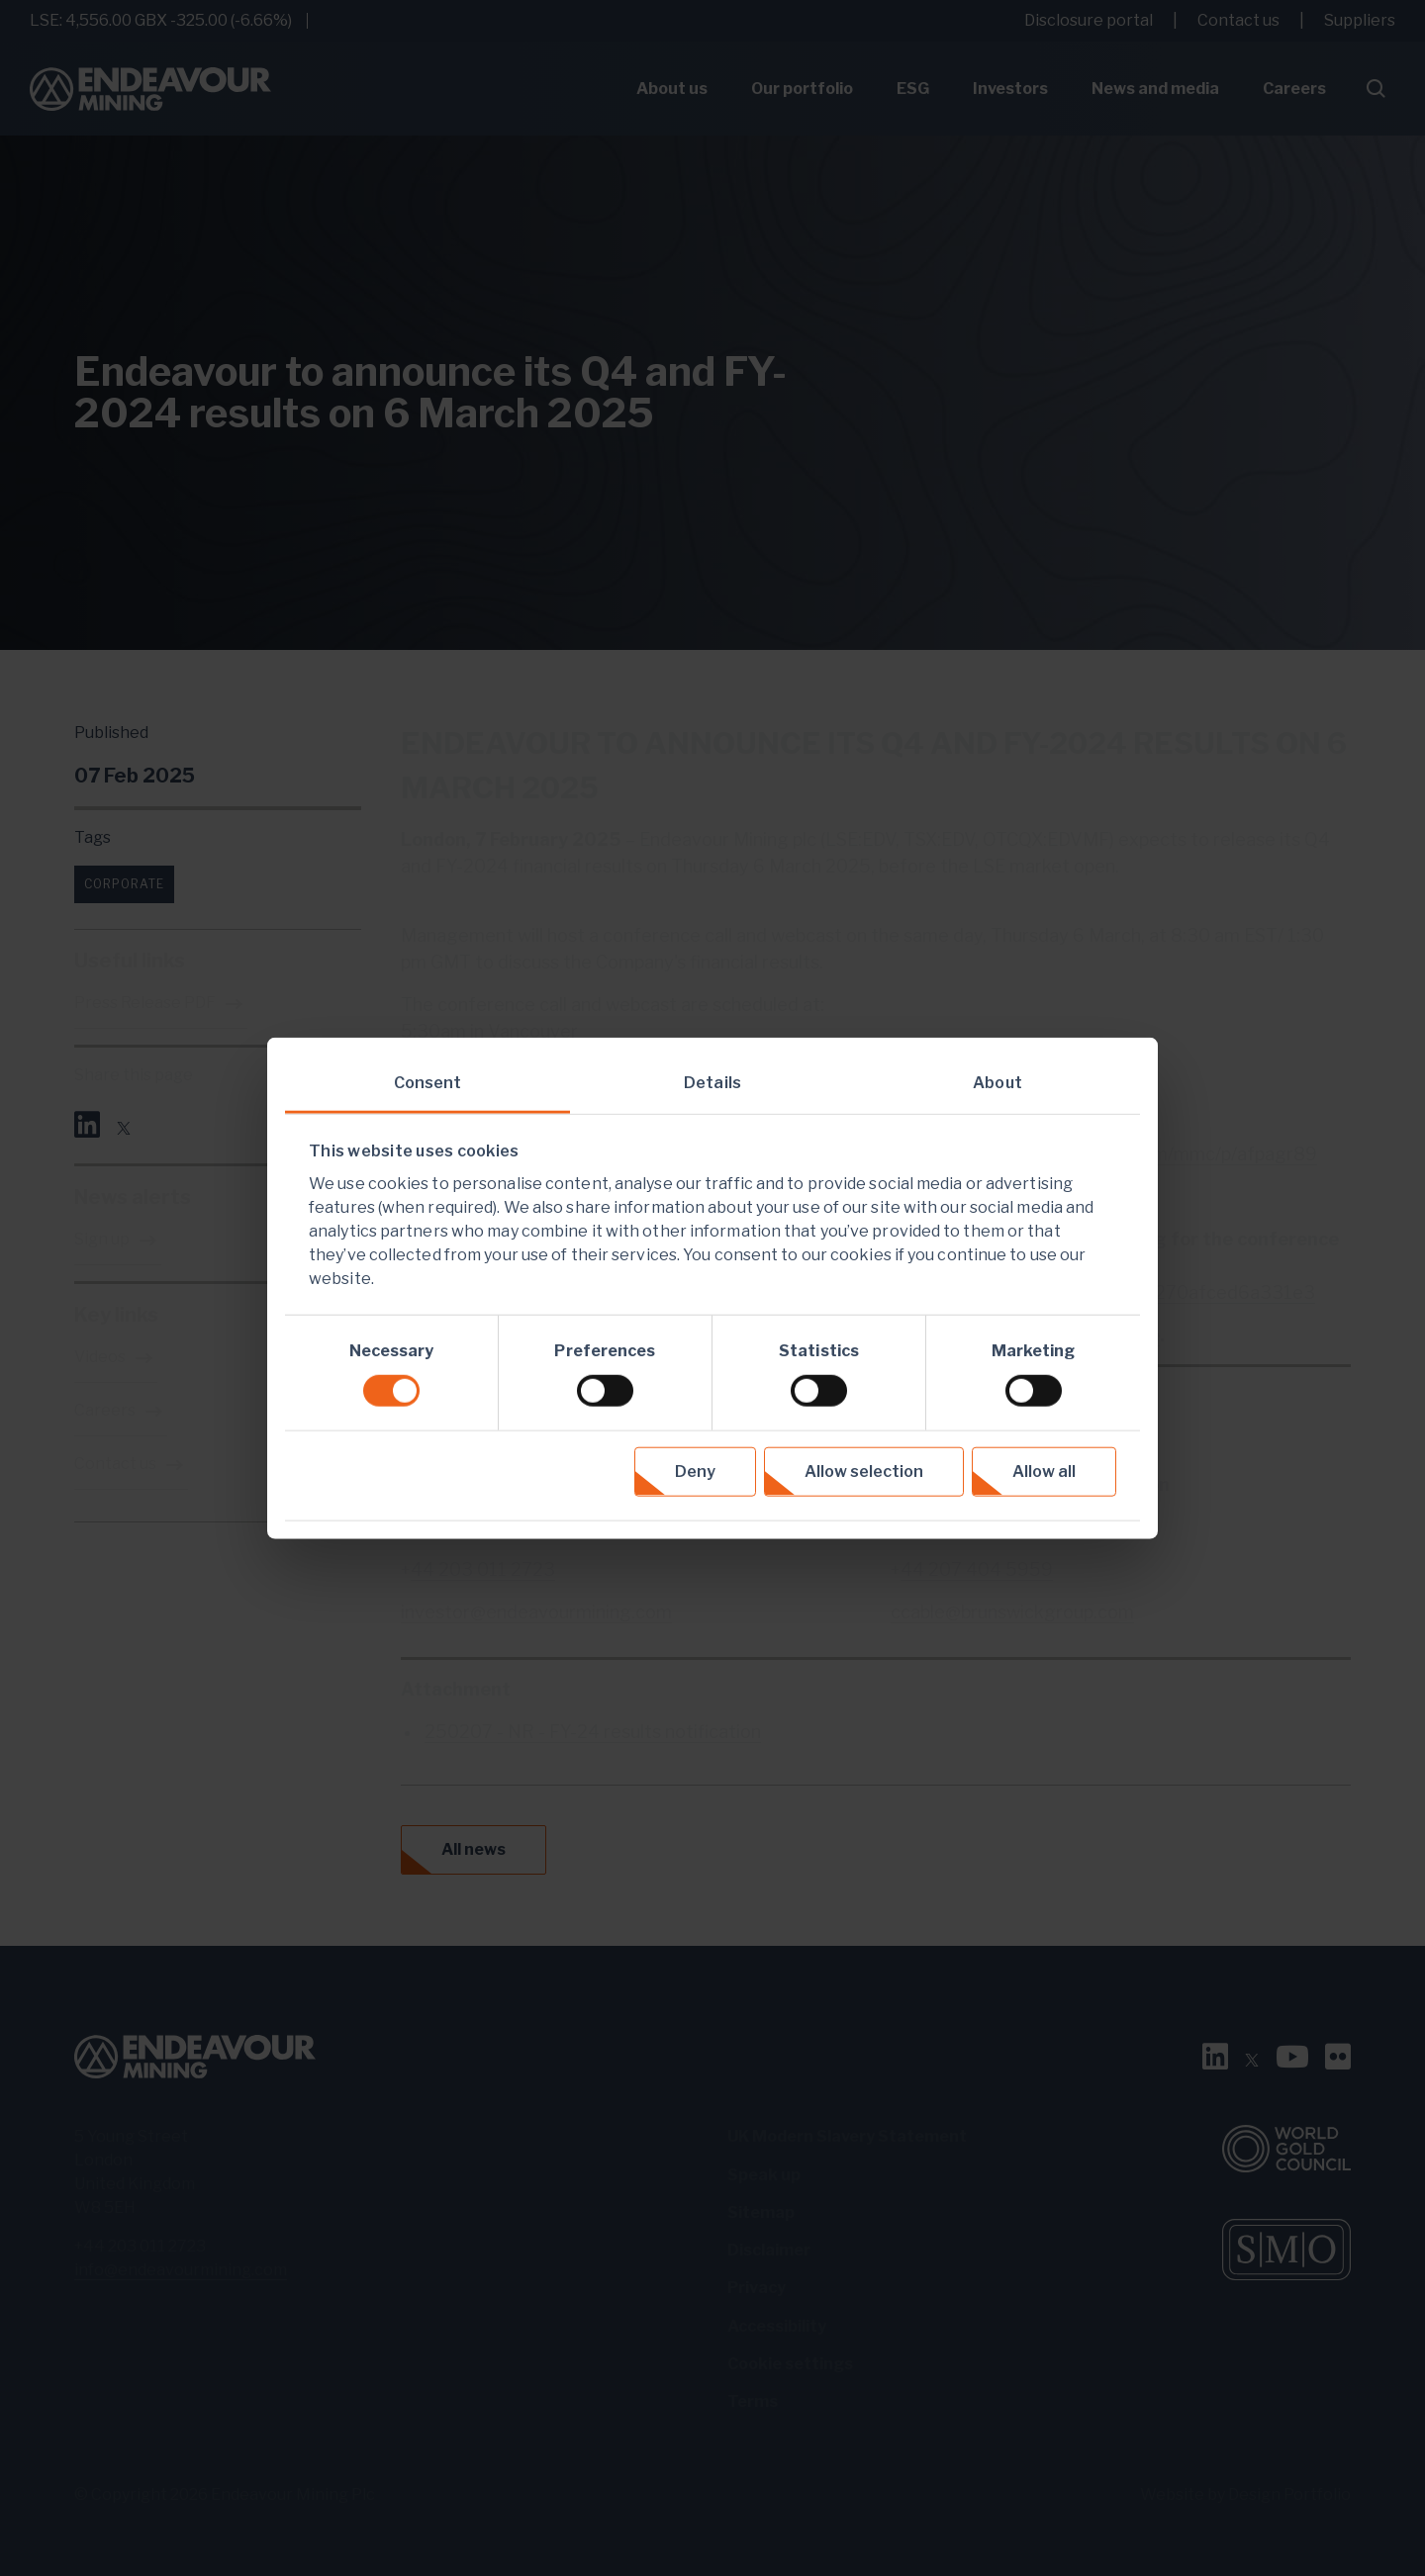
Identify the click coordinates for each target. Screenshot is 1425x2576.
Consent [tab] (428, 1082)
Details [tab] (712, 1082)
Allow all (1044, 1470)
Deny (695, 1470)
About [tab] (997, 1082)
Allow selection (864, 1470)
